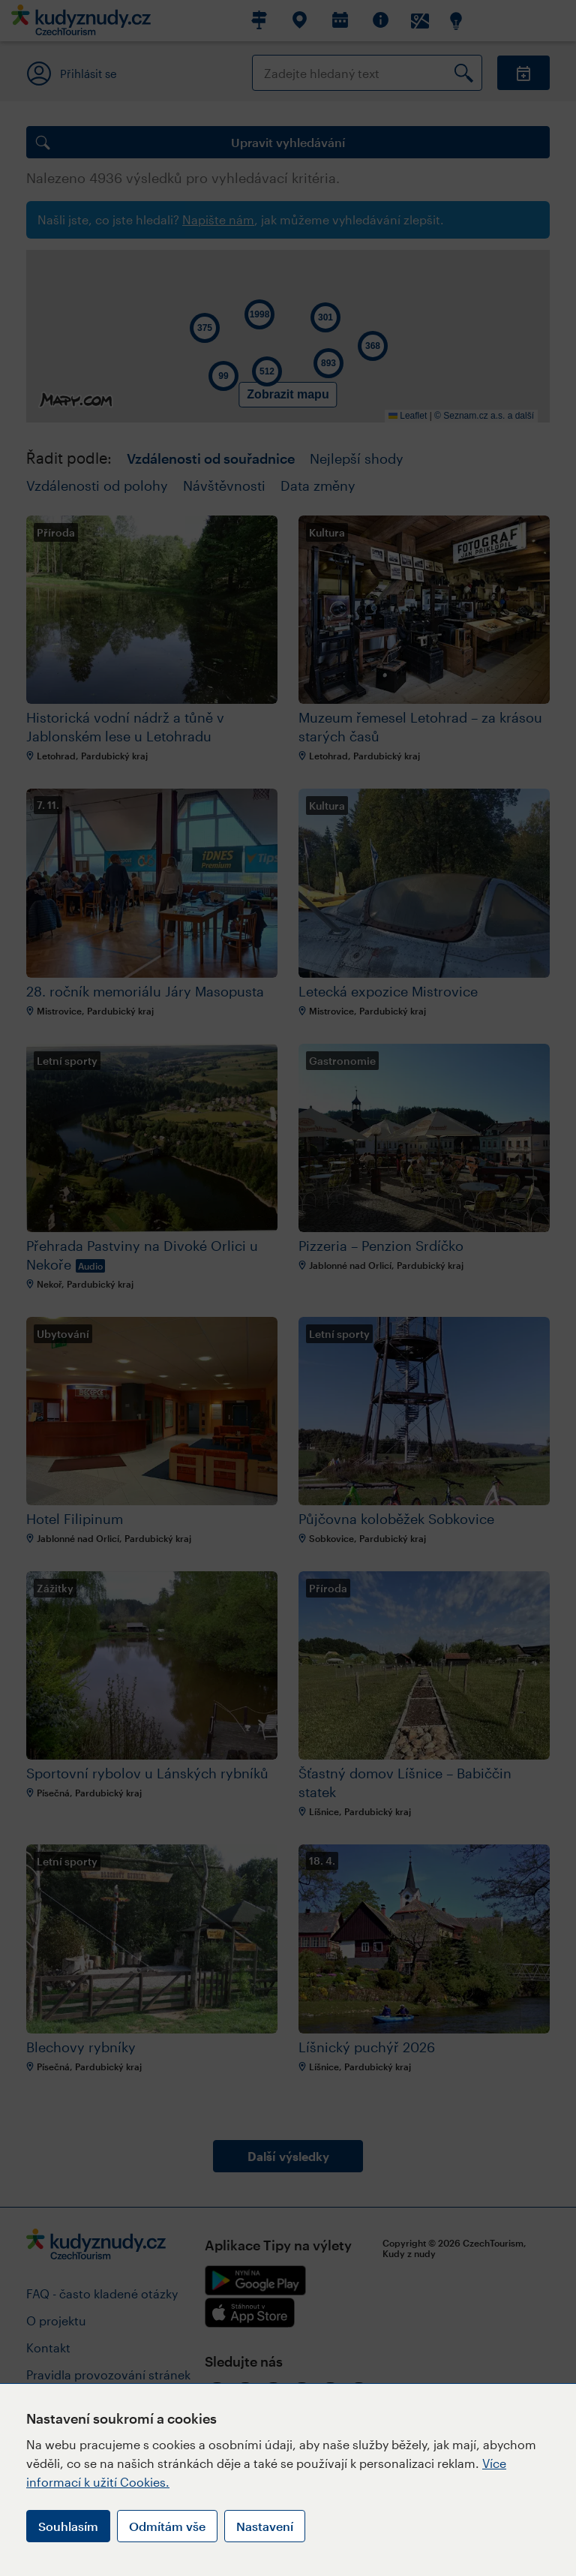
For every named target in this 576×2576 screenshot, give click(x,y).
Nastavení (264, 2526)
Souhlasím (68, 2526)
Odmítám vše (167, 2526)
